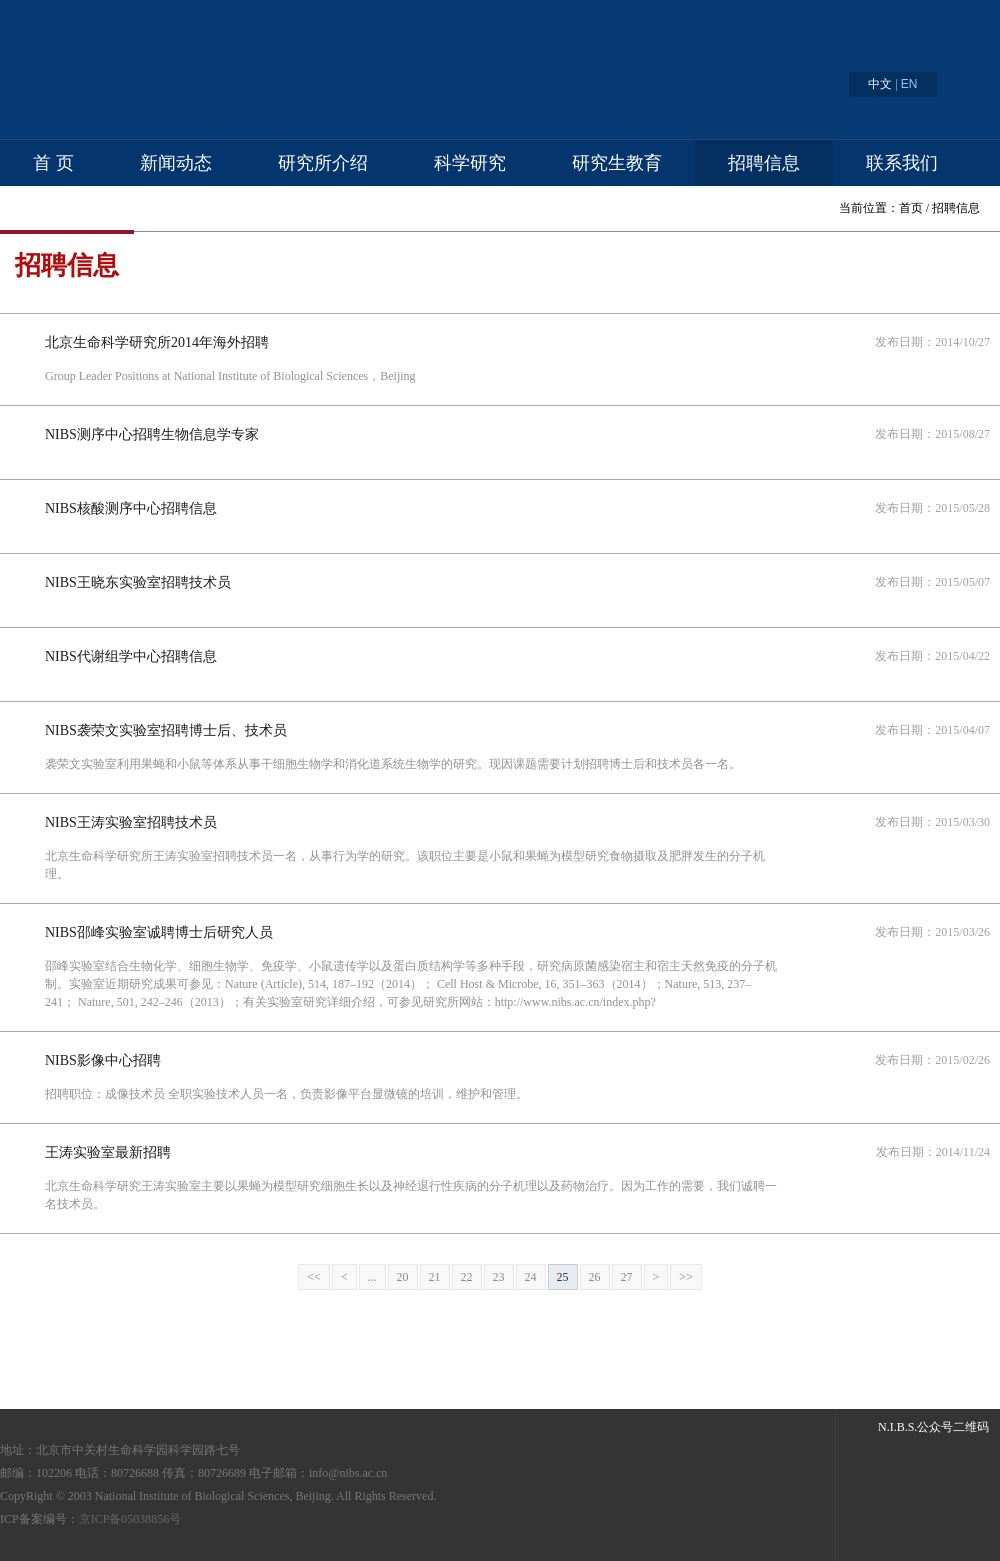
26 (595, 1277)
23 (499, 1277)
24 (531, 1277)
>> (686, 1277)
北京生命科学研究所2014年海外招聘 (157, 342)
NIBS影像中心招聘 (103, 1060)
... (372, 1277)
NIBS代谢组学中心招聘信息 (131, 656)
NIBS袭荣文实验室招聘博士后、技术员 (166, 730)
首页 (911, 208)
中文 (880, 84)
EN (909, 84)
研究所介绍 (323, 163)
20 (403, 1277)
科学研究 (470, 163)
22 (467, 1277)
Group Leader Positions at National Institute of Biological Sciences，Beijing (230, 376)
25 (563, 1277)
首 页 (53, 163)
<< (314, 1277)
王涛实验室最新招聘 (108, 1152)
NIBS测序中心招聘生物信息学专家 (152, 434)
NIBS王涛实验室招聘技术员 (131, 822)
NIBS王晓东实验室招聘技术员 (138, 582)
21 (435, 1277)
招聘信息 (764, 163)
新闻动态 (176, 163)
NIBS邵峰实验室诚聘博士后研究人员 (159, 932)
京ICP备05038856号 (130, 1519)
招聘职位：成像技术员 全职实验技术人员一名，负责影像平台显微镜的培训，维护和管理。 (286, 1094)
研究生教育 (617, 163)
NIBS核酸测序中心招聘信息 (131, 508)
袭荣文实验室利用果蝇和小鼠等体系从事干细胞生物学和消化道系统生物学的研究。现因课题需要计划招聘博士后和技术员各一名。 (393, 764)
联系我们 (902, 163)
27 (627, 1277)
